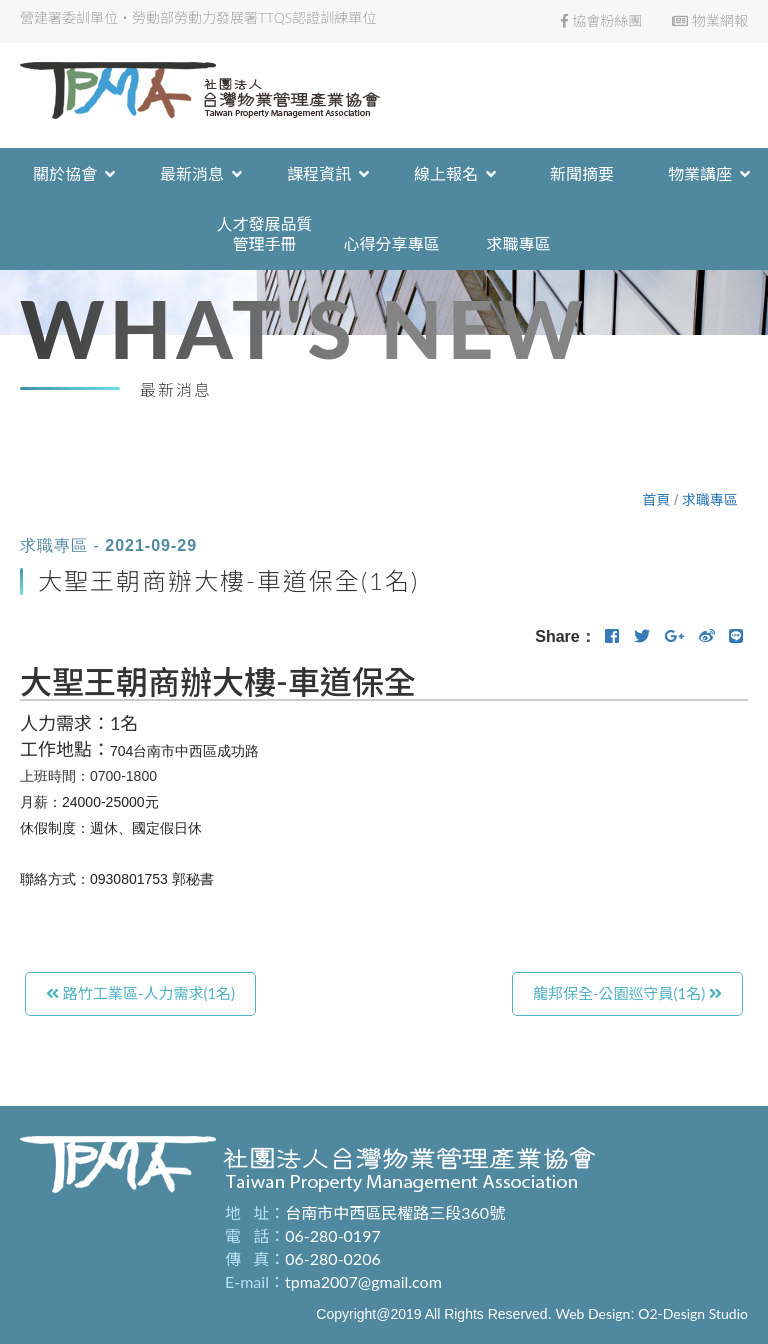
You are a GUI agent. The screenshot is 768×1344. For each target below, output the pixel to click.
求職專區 (710, 499)
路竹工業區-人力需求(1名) (140, 993)
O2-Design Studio (693, 1313)
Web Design (592, 1313)
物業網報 (710, 20)
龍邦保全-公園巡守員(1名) (627, 993)
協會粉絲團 (601, 20)
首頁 (656, 499)
